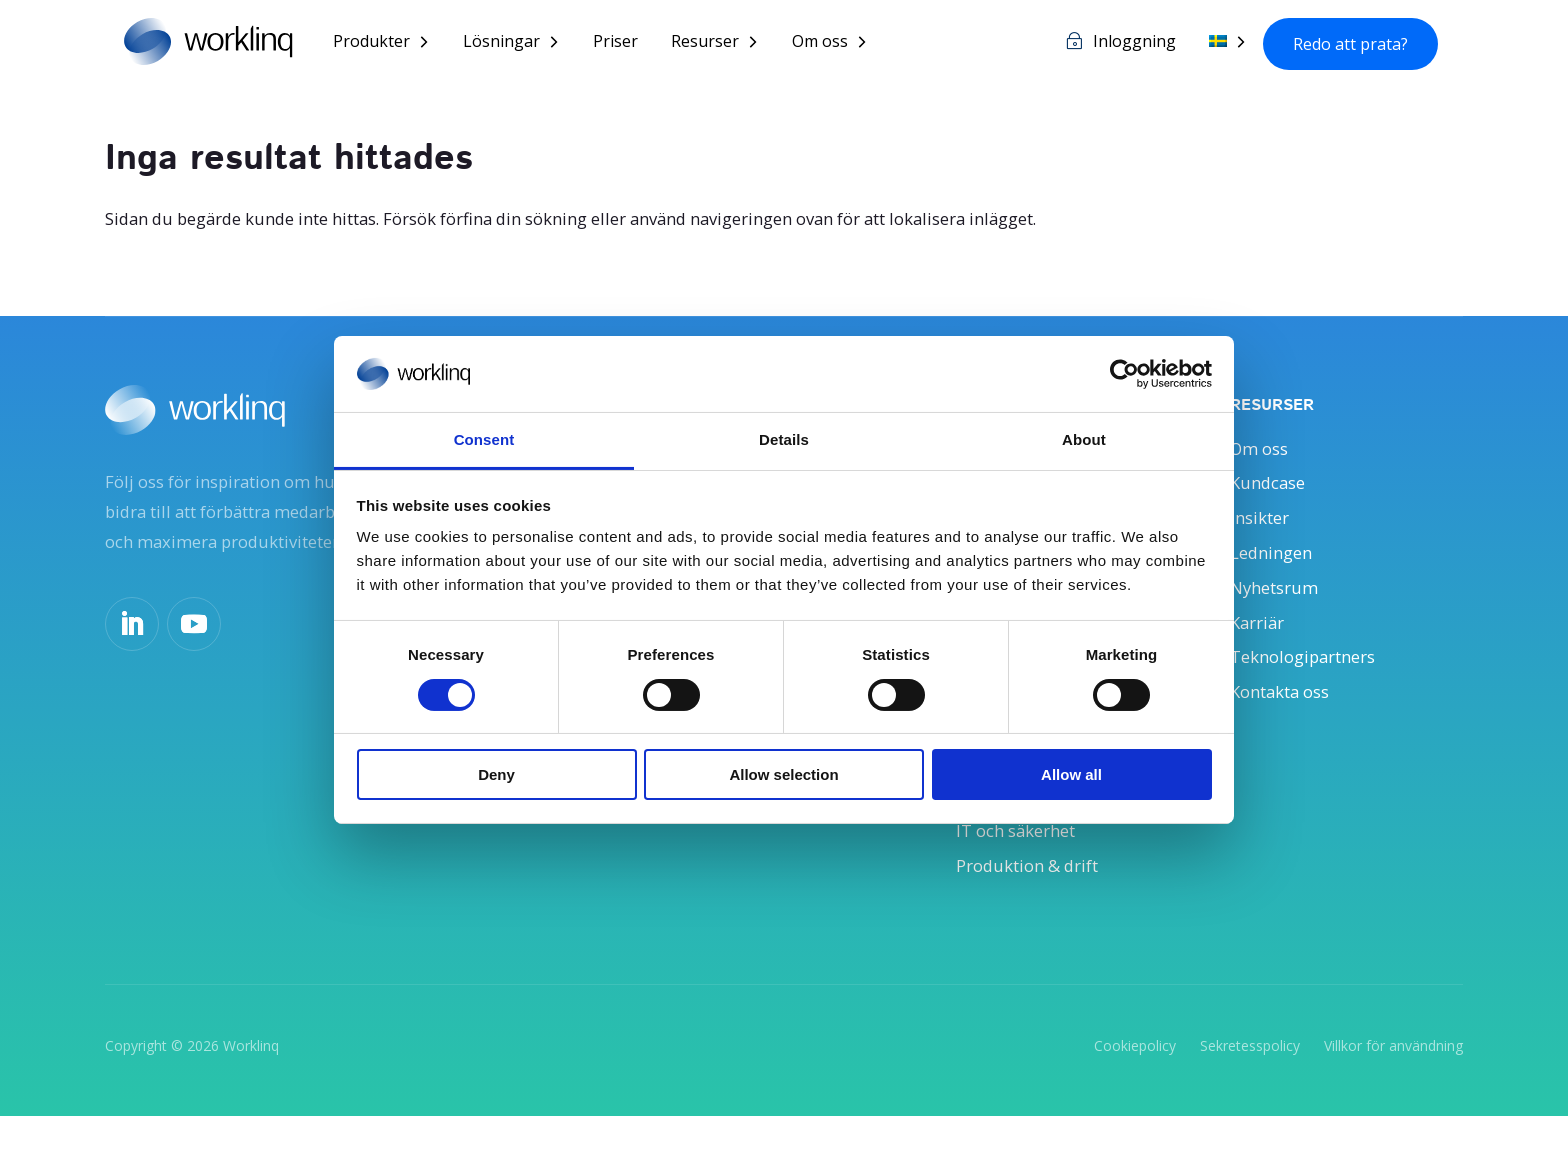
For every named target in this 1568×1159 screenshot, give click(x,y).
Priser (637, 44)
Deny (496, 774)
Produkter (393, 44)
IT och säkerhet (1023, 868)
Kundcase (1271, 490)
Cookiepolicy (1135, 1087)
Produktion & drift (1035, 905)
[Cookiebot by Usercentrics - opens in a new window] (1124, 374)
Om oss (842, 44)
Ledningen (1275, 565)
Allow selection (783, 774)
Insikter (1263, 527)
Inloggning (1134, 44)
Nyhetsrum (1278, 603)
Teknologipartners (1311, 679)
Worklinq (251, 1087)
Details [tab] (784, 439)
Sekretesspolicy (1250, 1087)
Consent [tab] (484, 439)
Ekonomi (993, 830)
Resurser (727, 44)
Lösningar (523, 44)
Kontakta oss (1286, 716)
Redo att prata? (1350, 45)
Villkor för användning (1393, 1087)
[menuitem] (1228, 58)
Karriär (1260, 641)
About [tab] (1084, 439)
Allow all (1071, 774)
